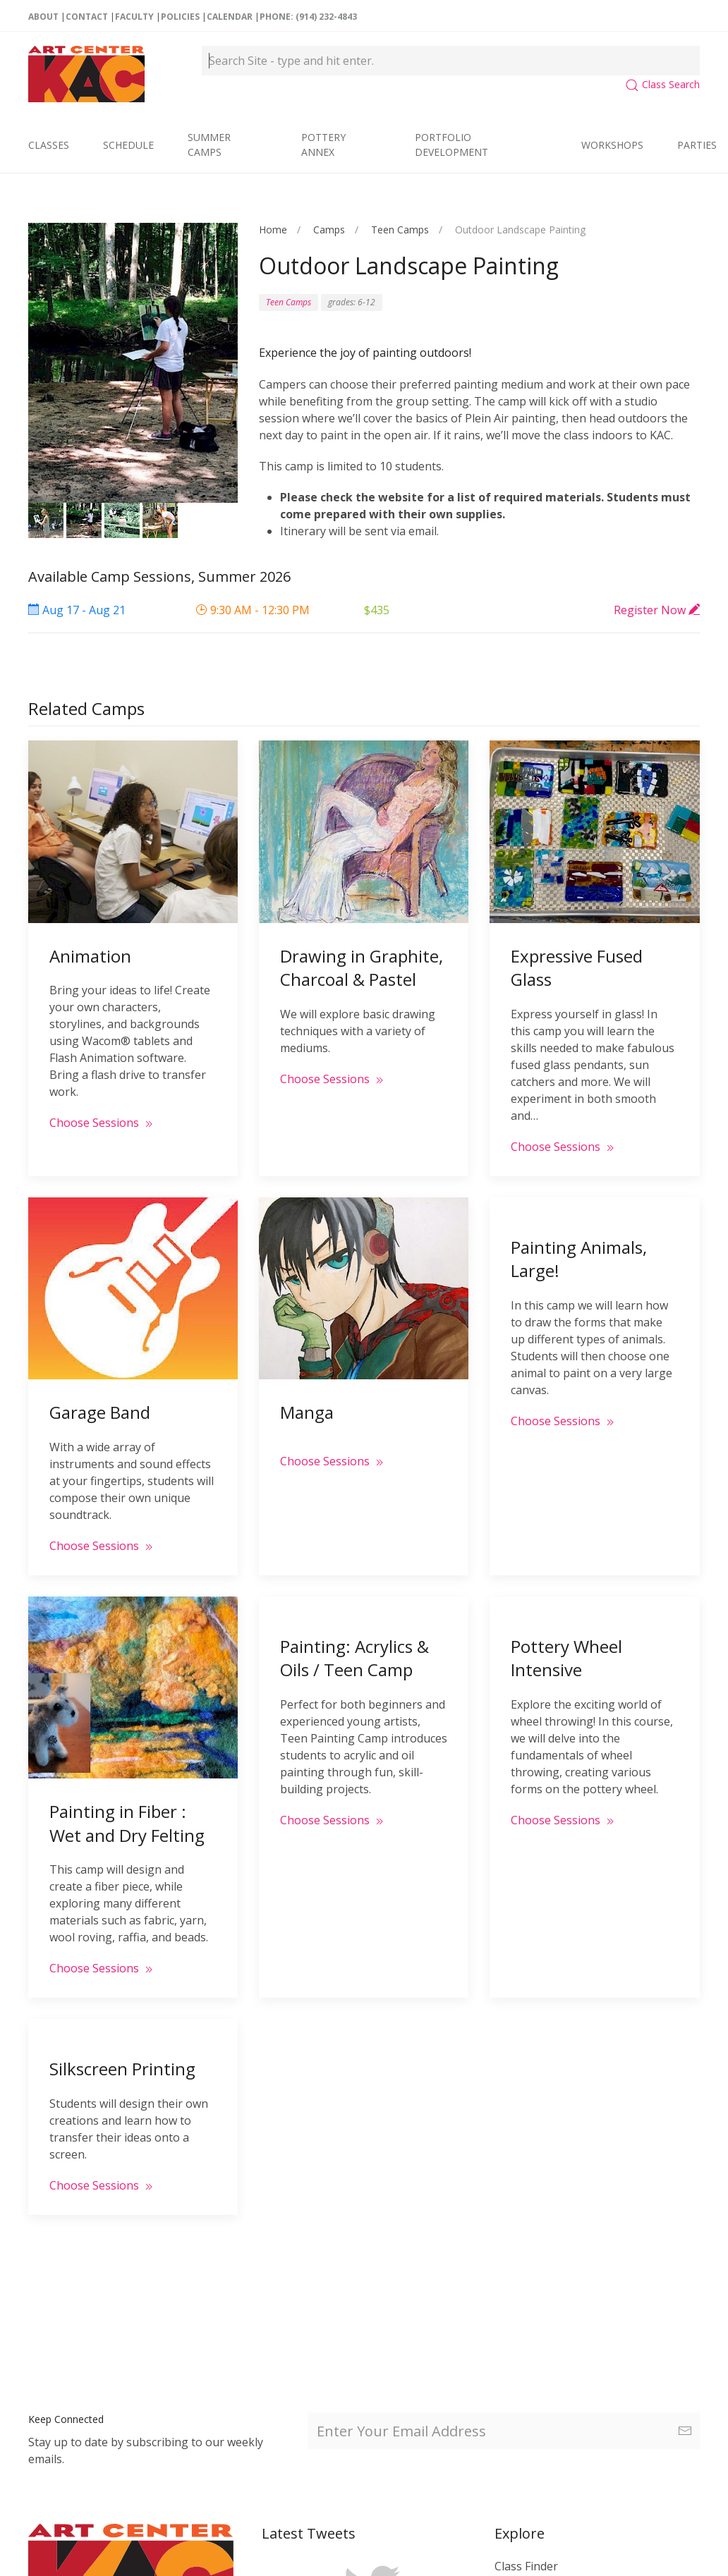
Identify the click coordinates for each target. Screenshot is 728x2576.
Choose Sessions (102, 1113)
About (43, 17)
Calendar (230, 17)
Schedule (128, 145)
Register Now (657, 610)
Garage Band (99, 1400)
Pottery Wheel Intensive (566, 1644)
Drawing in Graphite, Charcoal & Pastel (361, 956)
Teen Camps (400, 229)
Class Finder (526, 2566)
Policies (180, 17)
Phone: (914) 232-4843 (308, 17)
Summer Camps (209, 144)
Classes (48, 145)
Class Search (662, 84)
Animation (90, 946)
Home (273, 229)
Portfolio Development (451, 144)
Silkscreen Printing (122, 2053)
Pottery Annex (323, 144)
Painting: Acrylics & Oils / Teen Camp (354, 1645)
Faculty (134, 17)
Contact (87, 17)
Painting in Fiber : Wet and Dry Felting (127, 1812)
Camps (329, 229)
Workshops (612, 145)
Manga (307, 1400)
